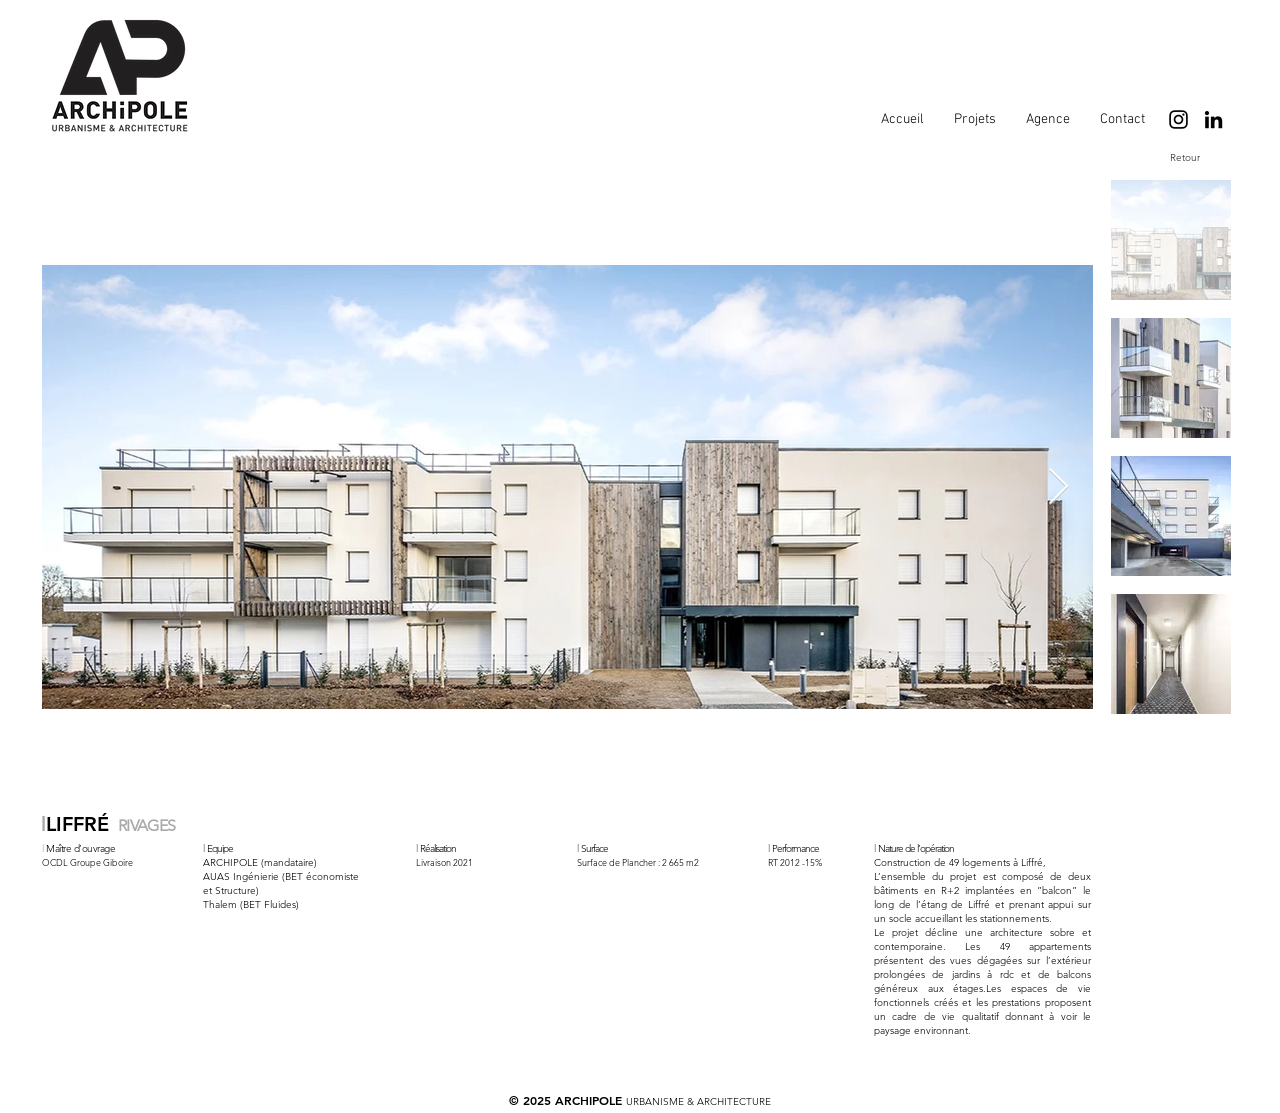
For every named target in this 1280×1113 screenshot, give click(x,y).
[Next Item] (1058, 487)
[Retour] (1185, 157)
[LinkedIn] (1213, 119)
